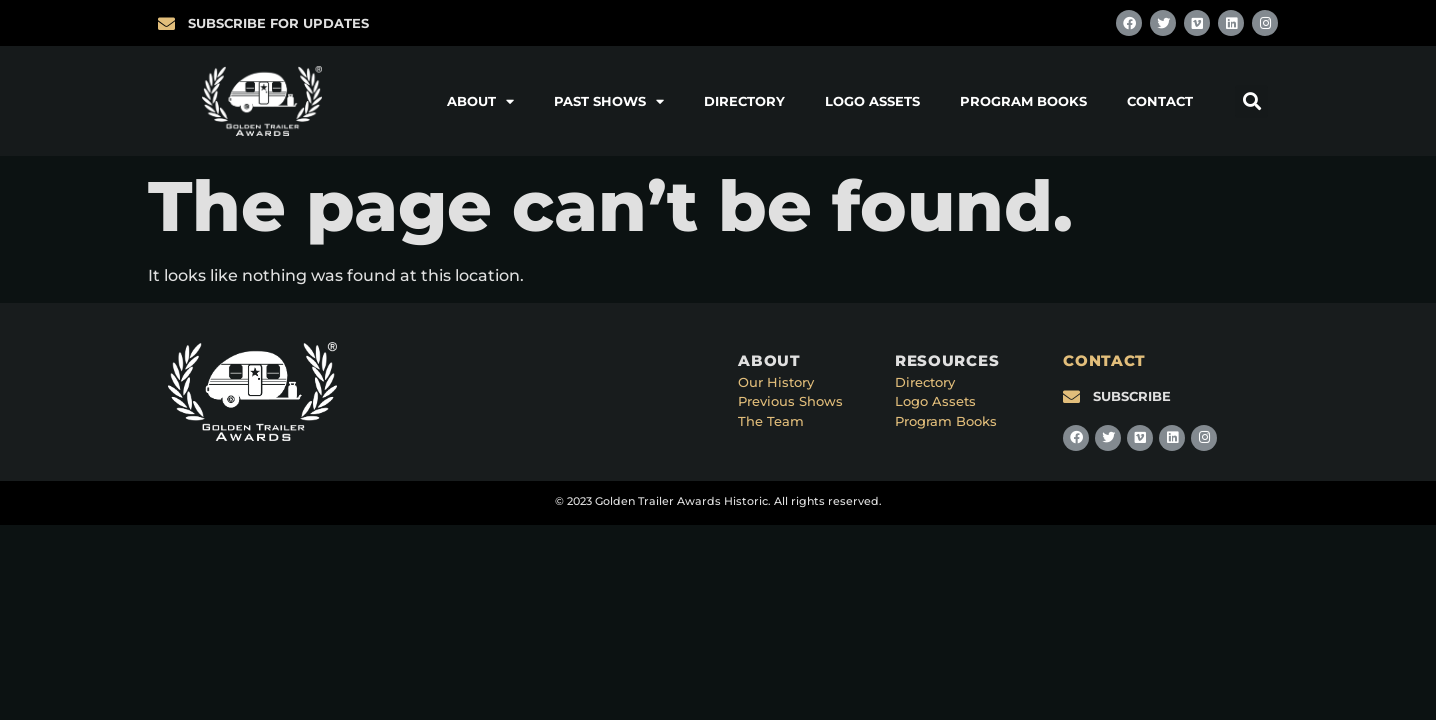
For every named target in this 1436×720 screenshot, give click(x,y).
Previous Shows (790, 401)
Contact (1160, 101)
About (480, 101)
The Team (771, 421)
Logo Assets (872, 101)
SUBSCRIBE (1132, 396)
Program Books (1023, 101)
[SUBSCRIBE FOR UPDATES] (166, 23)
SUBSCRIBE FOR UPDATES (278, 23)
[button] (1251, 101)
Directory (744, 101)
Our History (776, 382)
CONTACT (1104, 360)
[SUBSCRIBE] (1071, 396)
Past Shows (609, 101)
